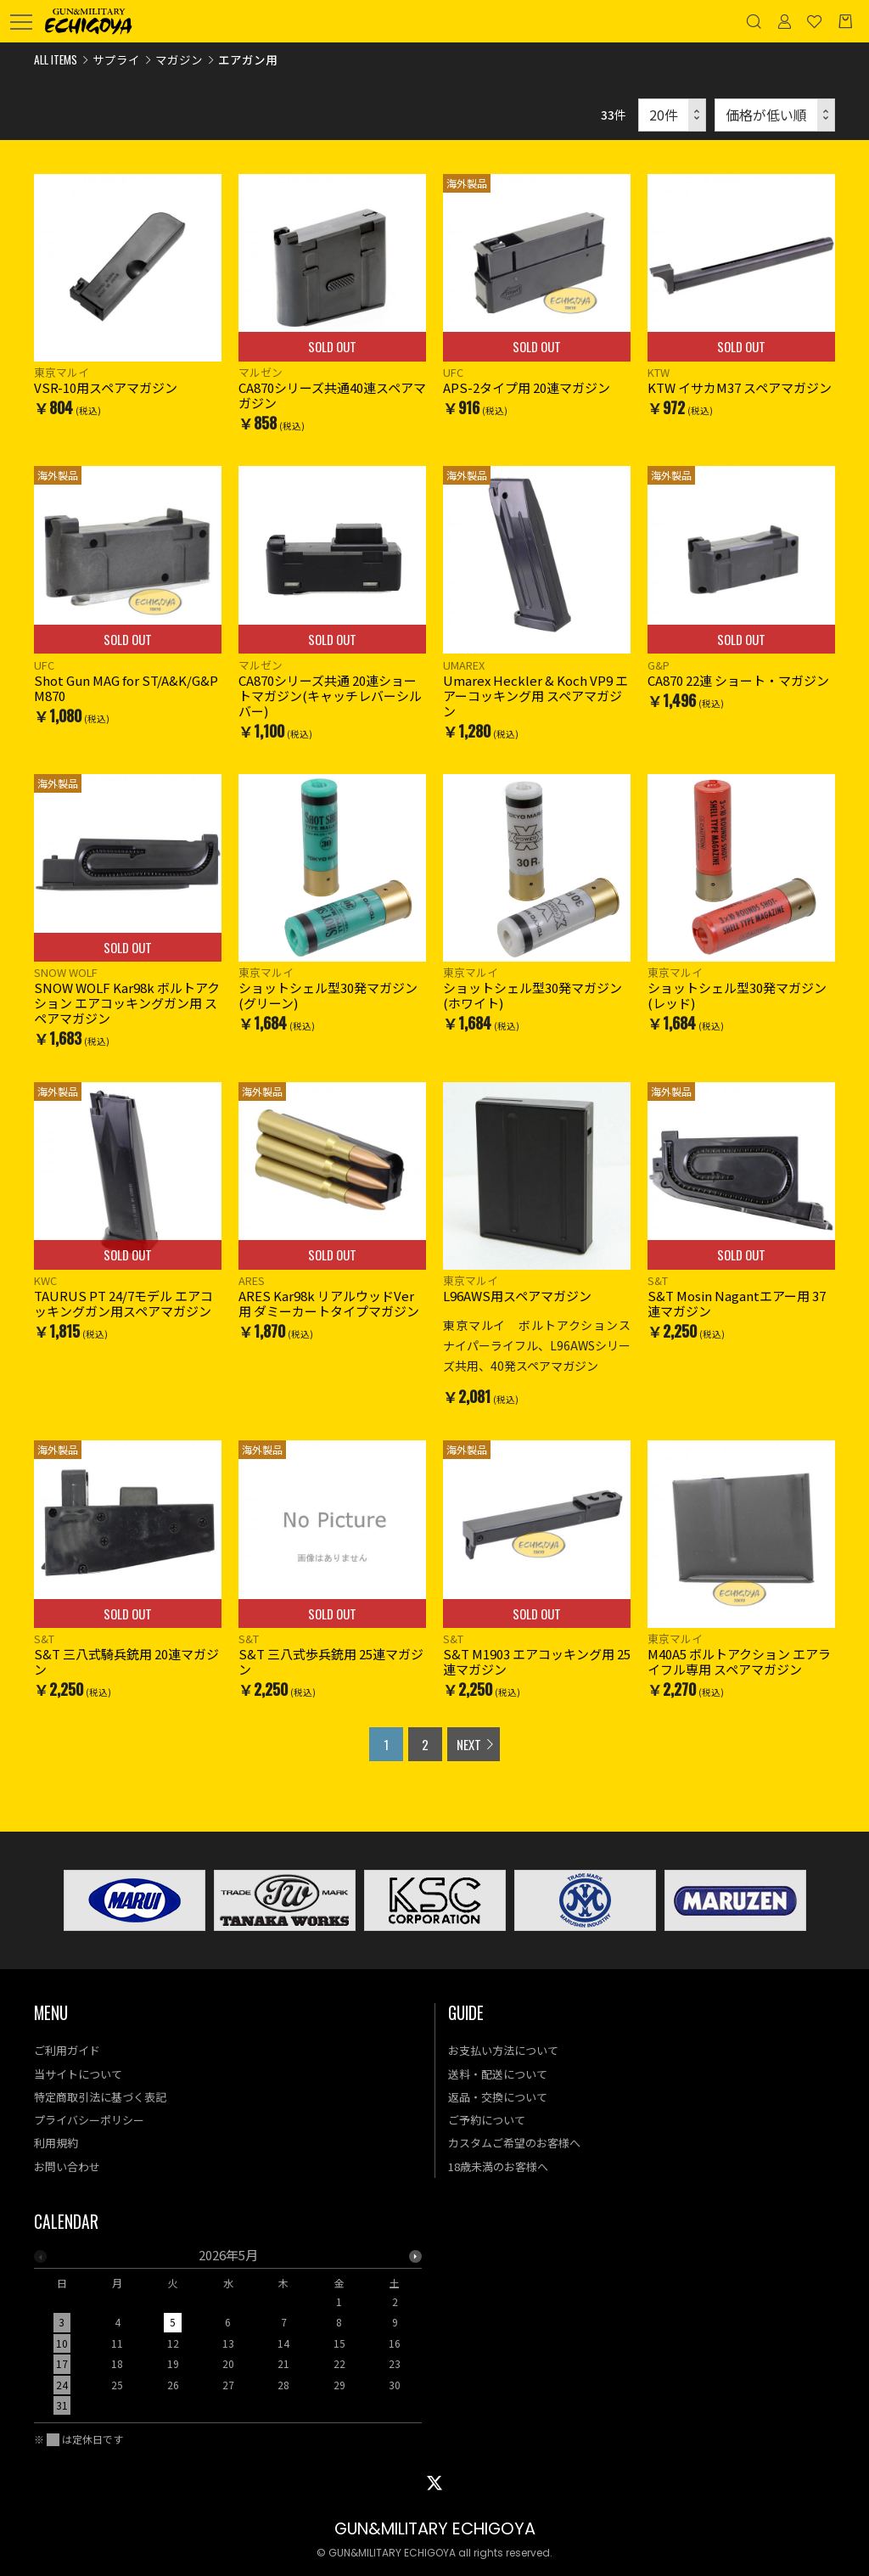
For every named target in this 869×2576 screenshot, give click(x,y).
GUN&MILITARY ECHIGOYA (434, 2528)
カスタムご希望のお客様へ (514, 2143)
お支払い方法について (503, 2050)
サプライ (116, 59)
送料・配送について (497, 2074)
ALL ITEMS (55, 59)
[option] (228, 2335)
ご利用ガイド (67, 2050)
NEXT (469, 1744)
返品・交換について (497, 2097)
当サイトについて (78, 2074)
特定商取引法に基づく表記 (100, 2097)
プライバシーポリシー (89, 2120)
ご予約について (486, 2120)
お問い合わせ (67, 2166)
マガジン (179, 59)
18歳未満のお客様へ (498, 2166)
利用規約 (56, 2143)
